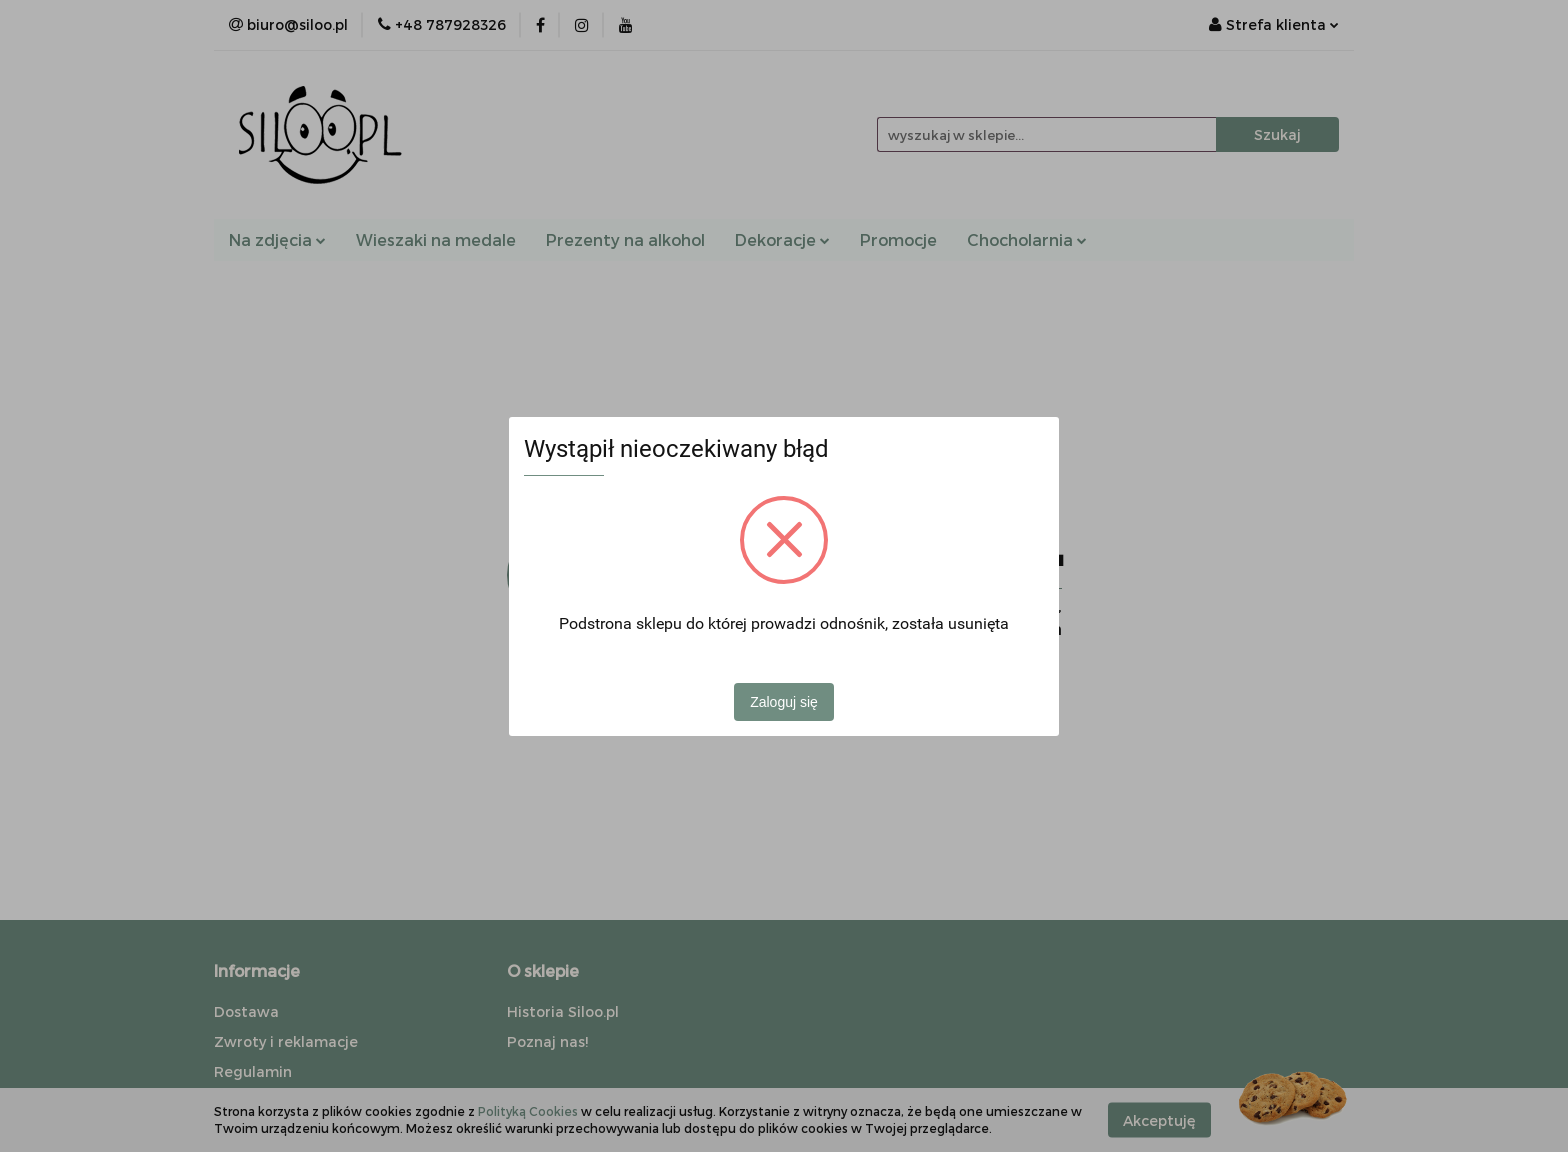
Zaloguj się (784, 702)
